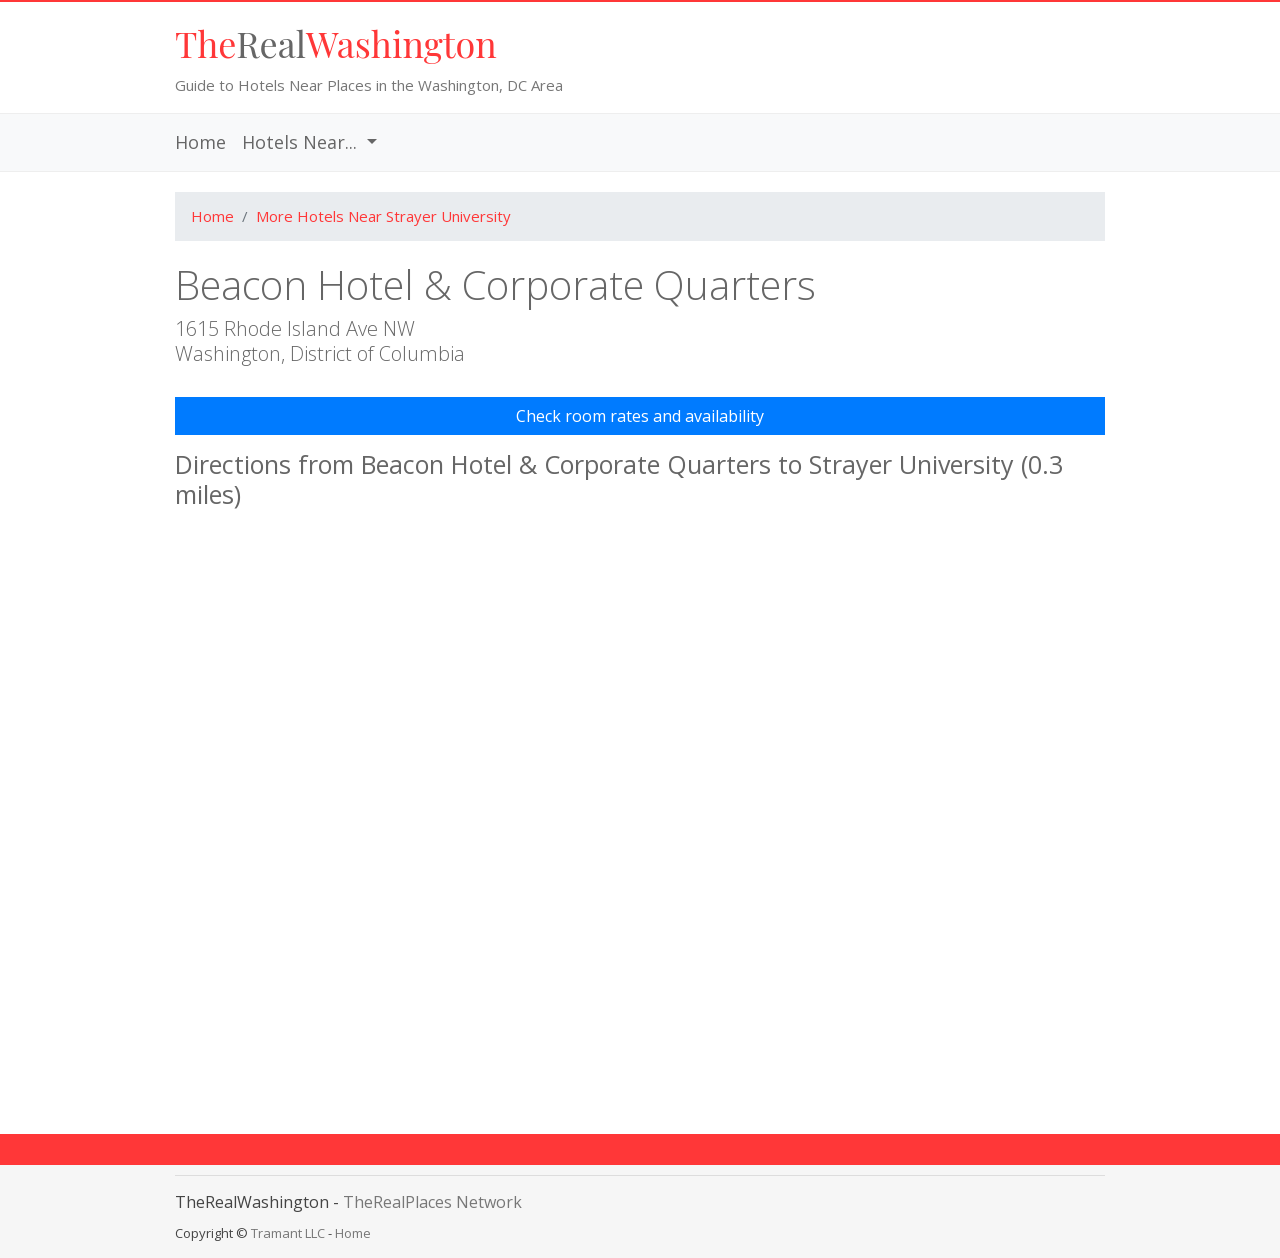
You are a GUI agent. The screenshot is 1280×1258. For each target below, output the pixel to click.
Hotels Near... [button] (302, 142)
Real (336, 43)
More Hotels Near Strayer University (383, 216)
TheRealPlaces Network (432, 1202)
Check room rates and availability (640, 416)
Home (204, 141)
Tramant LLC (288, 1233)
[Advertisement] (640, 1043)
